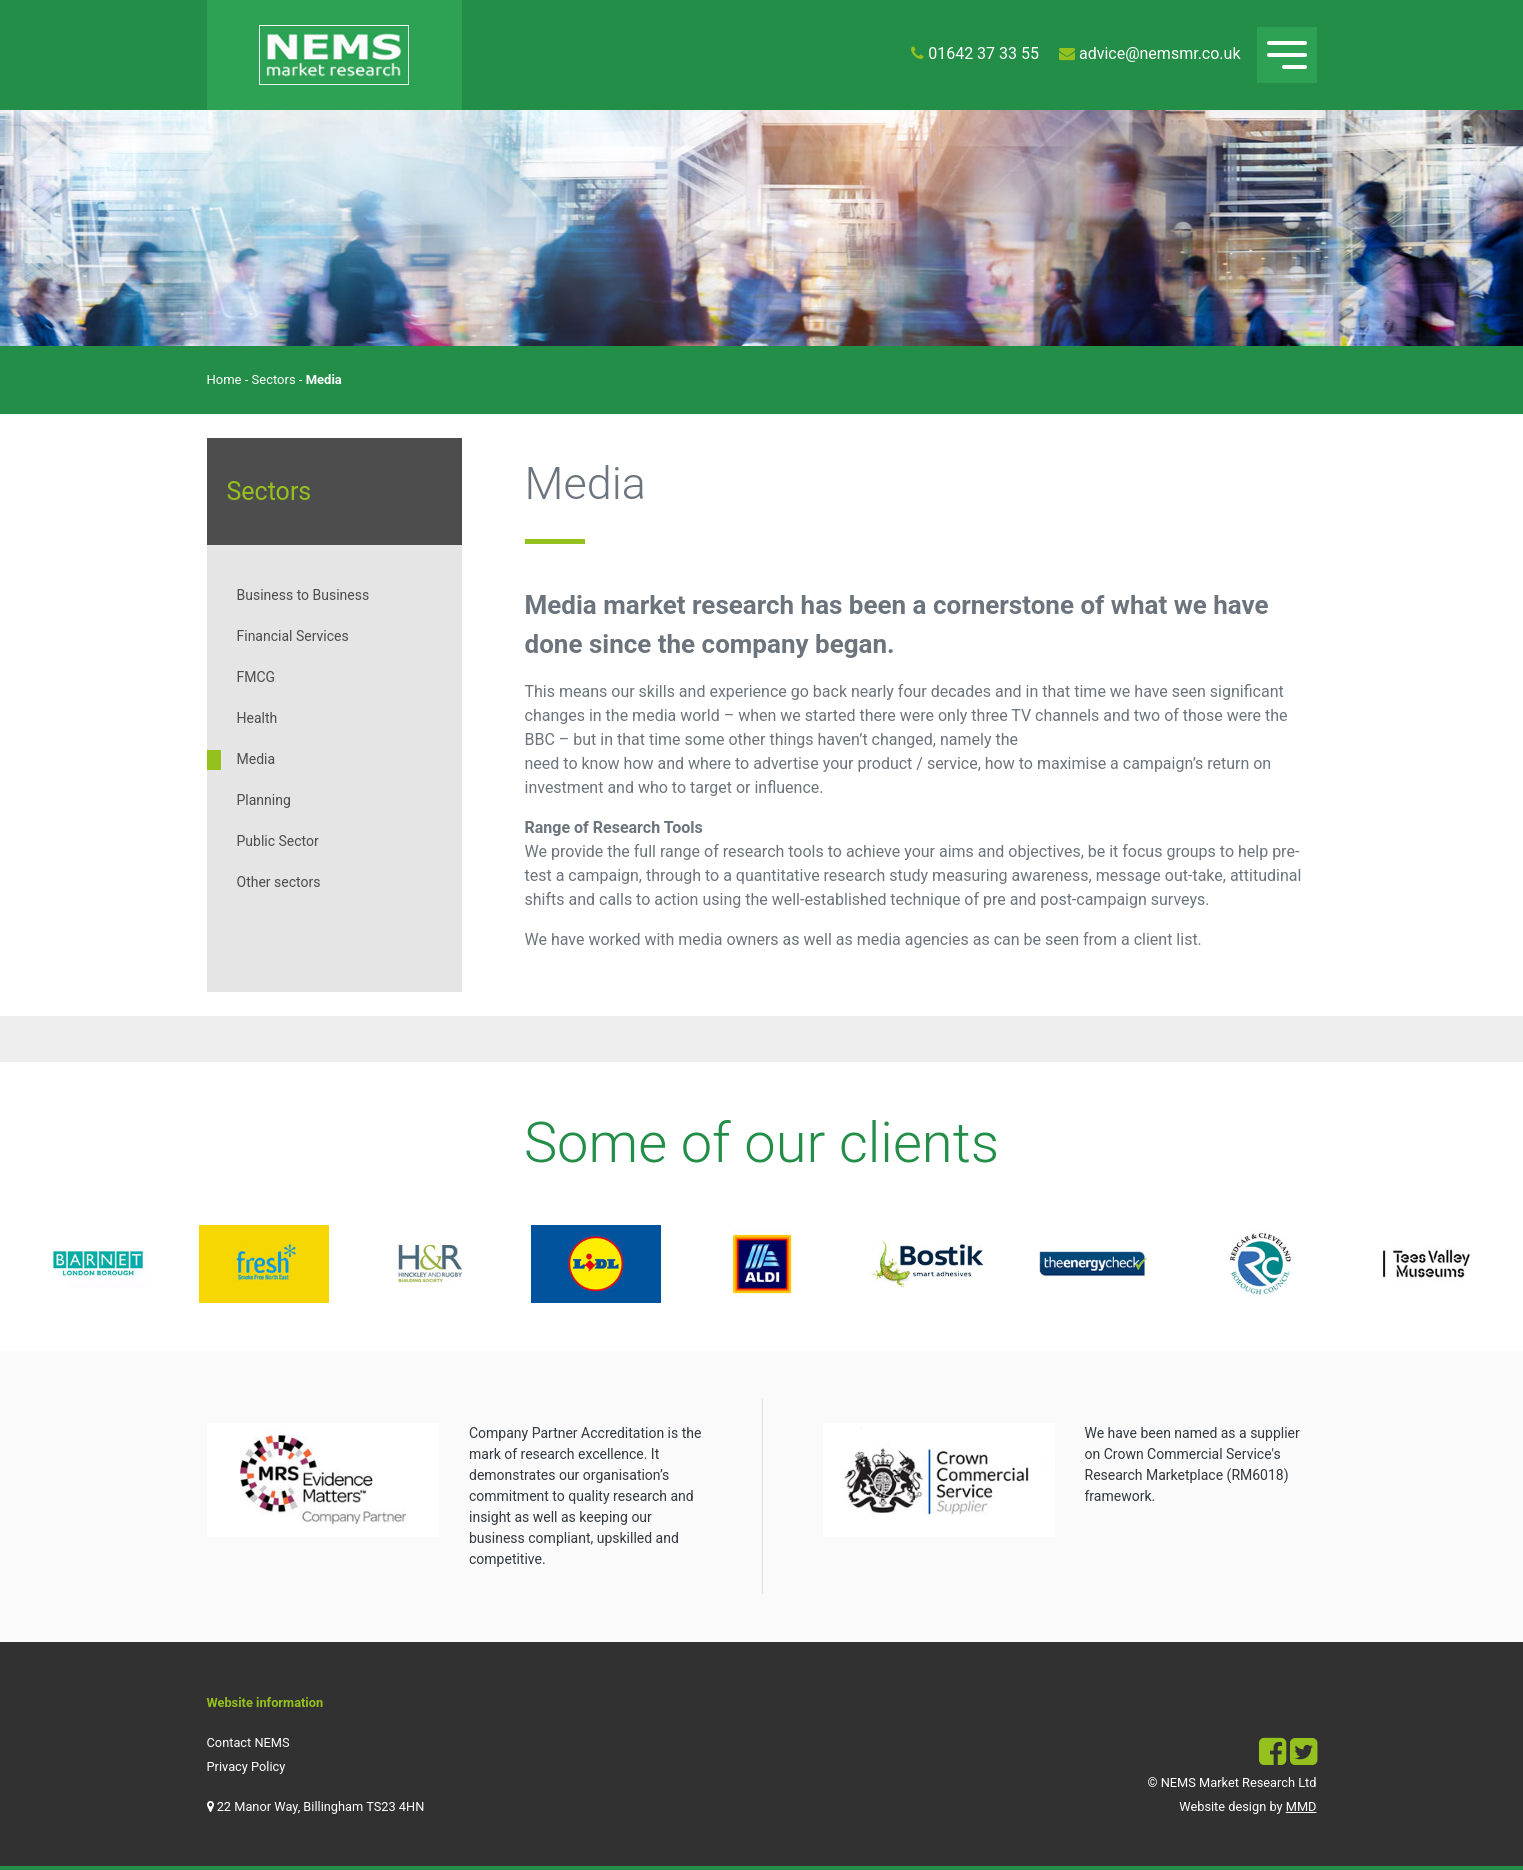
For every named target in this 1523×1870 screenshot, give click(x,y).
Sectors (274, 379)
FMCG (256, 677)
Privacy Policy (246, 1766)
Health (257, 718)
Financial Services (293, 636)
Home (224, 379)
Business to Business (303, 595)
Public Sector (278, 841)
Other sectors (279, 882)
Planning (264, 800)
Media (256, 759)
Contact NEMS (248, 1742)
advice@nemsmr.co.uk (1160, 53)
